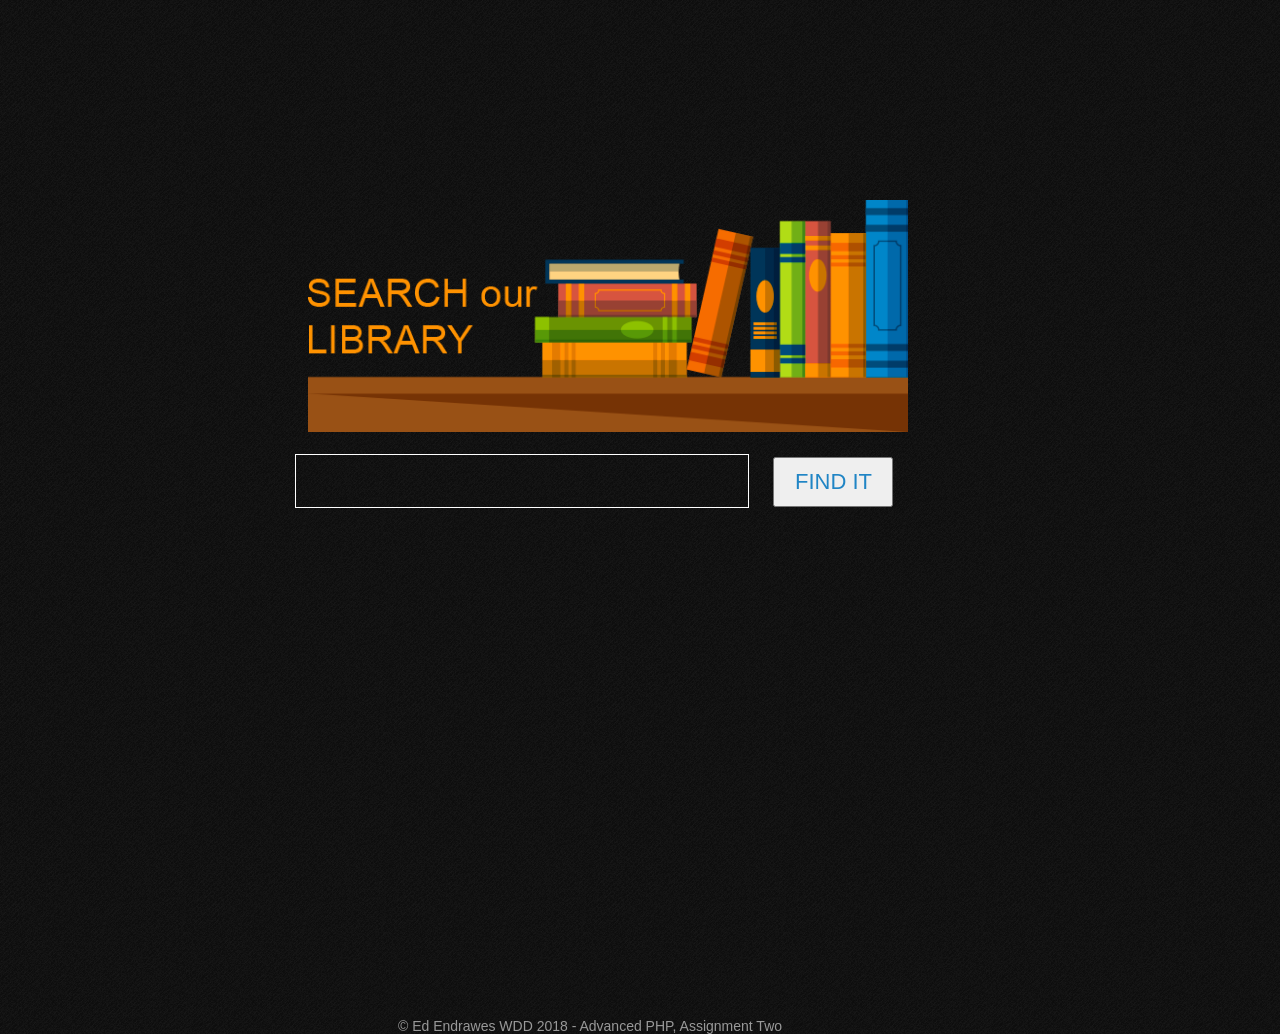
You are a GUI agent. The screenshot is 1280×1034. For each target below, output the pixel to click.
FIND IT (833, 481)
